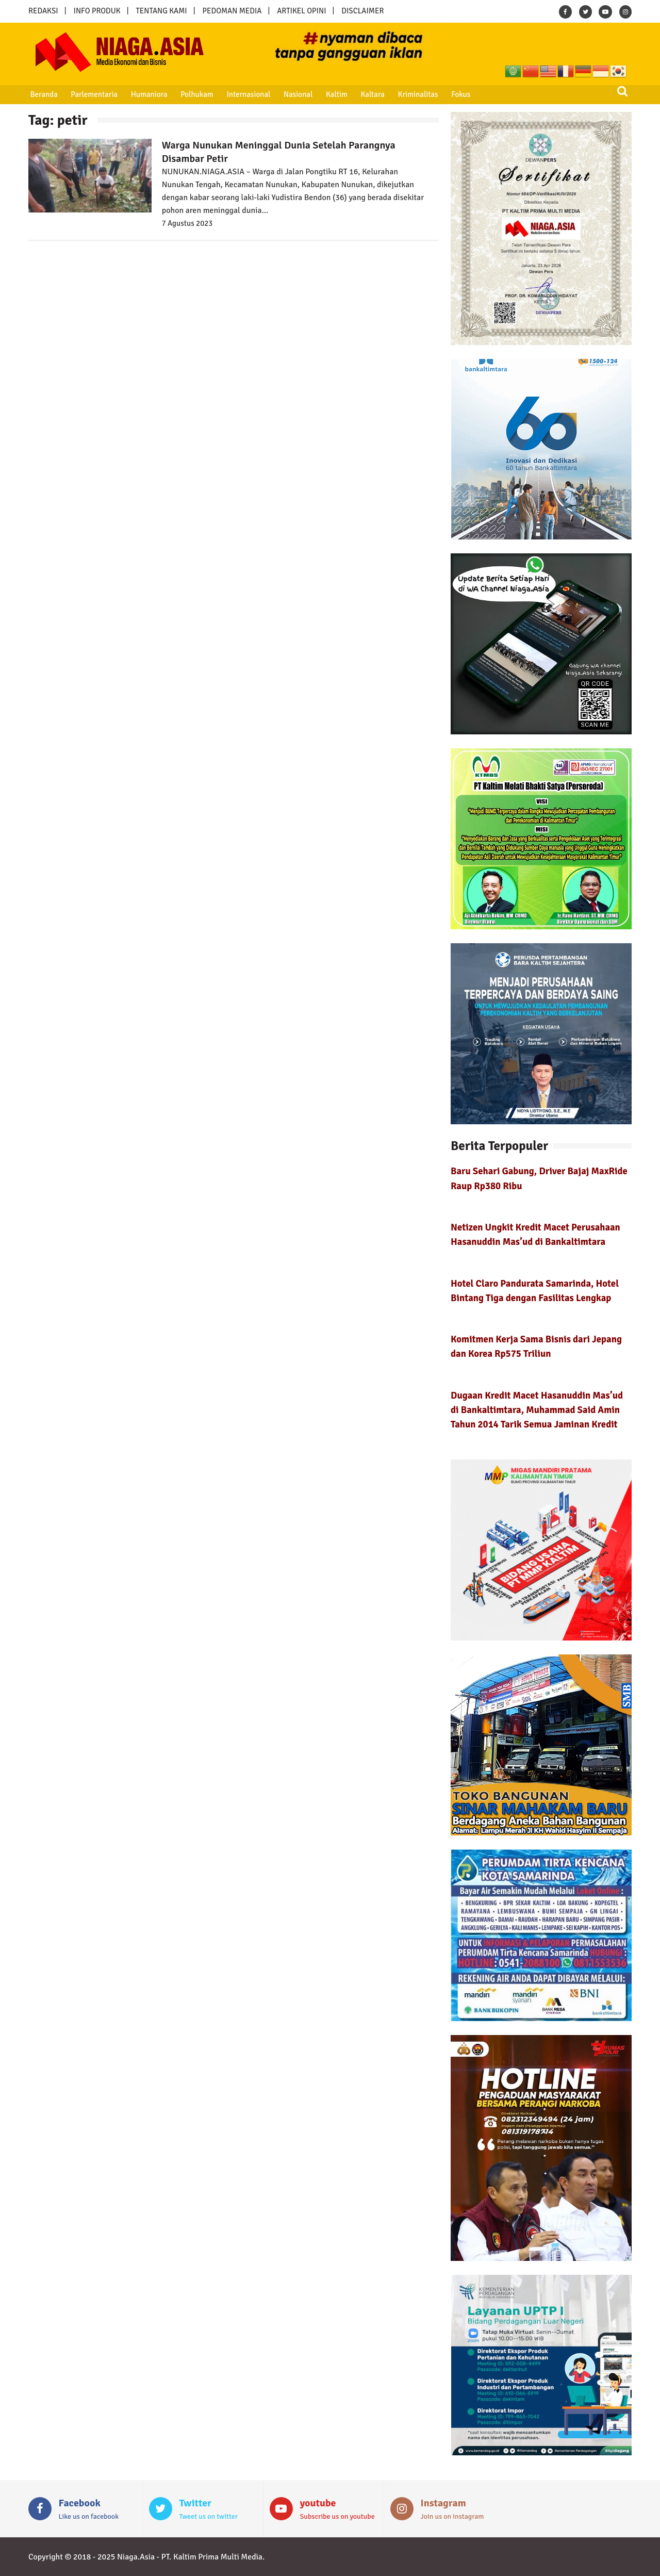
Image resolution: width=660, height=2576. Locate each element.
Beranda (43, 94)
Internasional (247, 94)
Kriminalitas (416, 94)
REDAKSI (43, 10)
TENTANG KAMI (161, 10)
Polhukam (196, 94)
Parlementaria (94, 94)
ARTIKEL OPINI (301, 10)
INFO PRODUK (97, 10)
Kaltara (371, 94)
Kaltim (335, 94)
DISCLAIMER (362, 10)
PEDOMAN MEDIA (231, 10)
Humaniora (148, 94)
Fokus (458, 94)
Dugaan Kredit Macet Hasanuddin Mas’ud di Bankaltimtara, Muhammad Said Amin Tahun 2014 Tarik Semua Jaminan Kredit (537, 1409)
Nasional (297, 94)
